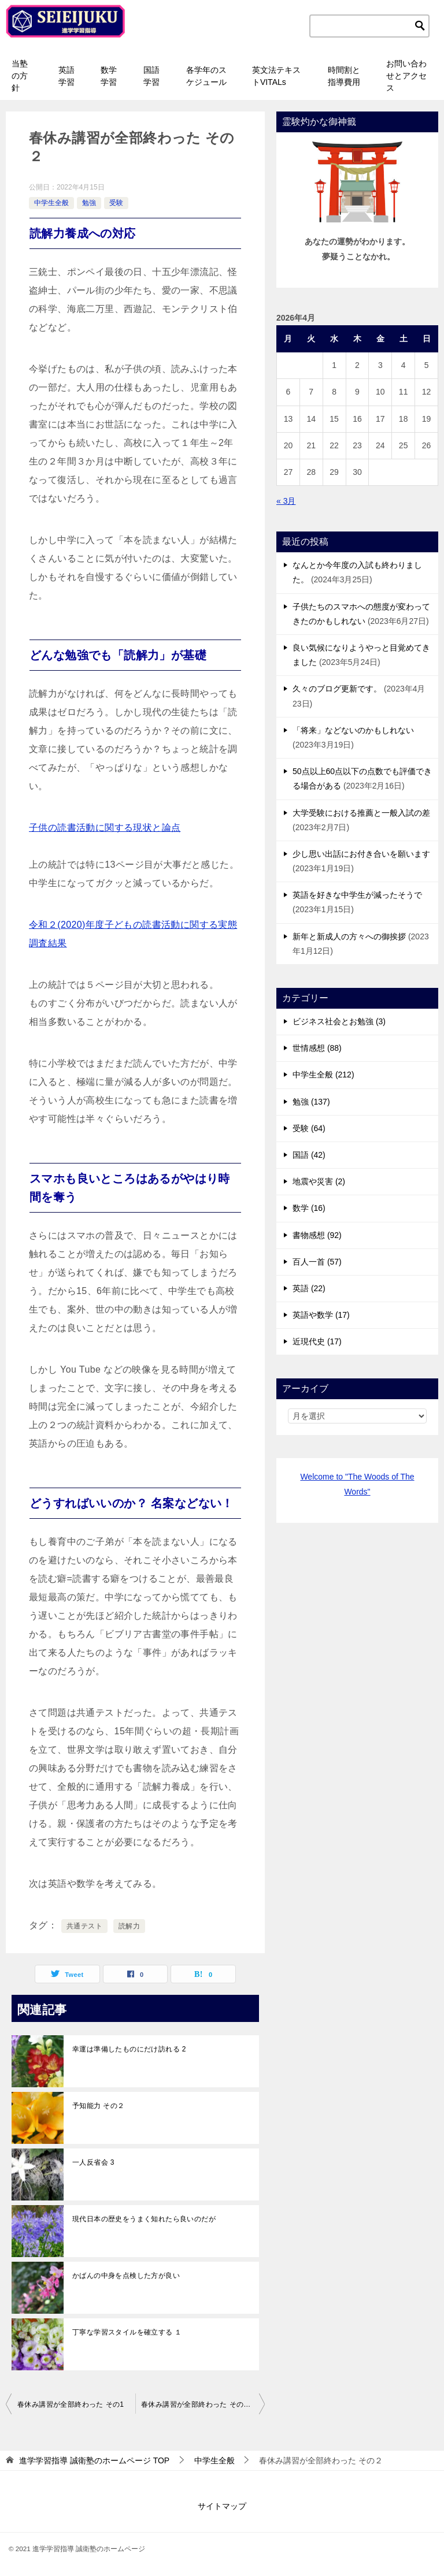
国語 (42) (309, 1154)
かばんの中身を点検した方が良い (126, 2276)
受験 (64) (309, 1128)
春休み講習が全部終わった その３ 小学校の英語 (203, 2404)
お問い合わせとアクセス (406, 75)
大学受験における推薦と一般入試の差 (361, 812)
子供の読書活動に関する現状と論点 (104, 827)
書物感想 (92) (317, 1235)
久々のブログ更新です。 (337, 688)
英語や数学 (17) (321, 1314)
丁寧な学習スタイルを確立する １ (127, 2332)
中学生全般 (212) (323, 1074)
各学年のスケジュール (206, 76)
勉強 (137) (311, 1101)
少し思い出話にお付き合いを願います (361, 853)
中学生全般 (51, 203)
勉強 (89, 203)
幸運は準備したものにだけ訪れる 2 (129, 2049)
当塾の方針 (20, 75)
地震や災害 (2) (319, 1181)
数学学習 (109, 76)
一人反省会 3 (93, 2162)
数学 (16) (309, 1208)
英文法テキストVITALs (276, 76)
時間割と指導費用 (344, 76)
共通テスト (84, 1926)
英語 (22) (309, 1288)
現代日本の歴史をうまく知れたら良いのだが (144, 2219)
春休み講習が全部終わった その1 (70, 2404)
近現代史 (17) (317, 1341)
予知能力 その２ (98, 2106)
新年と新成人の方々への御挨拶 (349, 936)
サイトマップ (222, 2506)
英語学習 (66, 76)
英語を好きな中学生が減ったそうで (357, 894)
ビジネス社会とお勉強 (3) (339, 1021)
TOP (94, 2460)
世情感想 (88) (317, 1048)
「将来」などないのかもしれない (353, 730)
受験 (116, 203)
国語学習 (151, 76)
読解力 (129, 1926)
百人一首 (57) (317, 1261)
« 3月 (285, 500)
